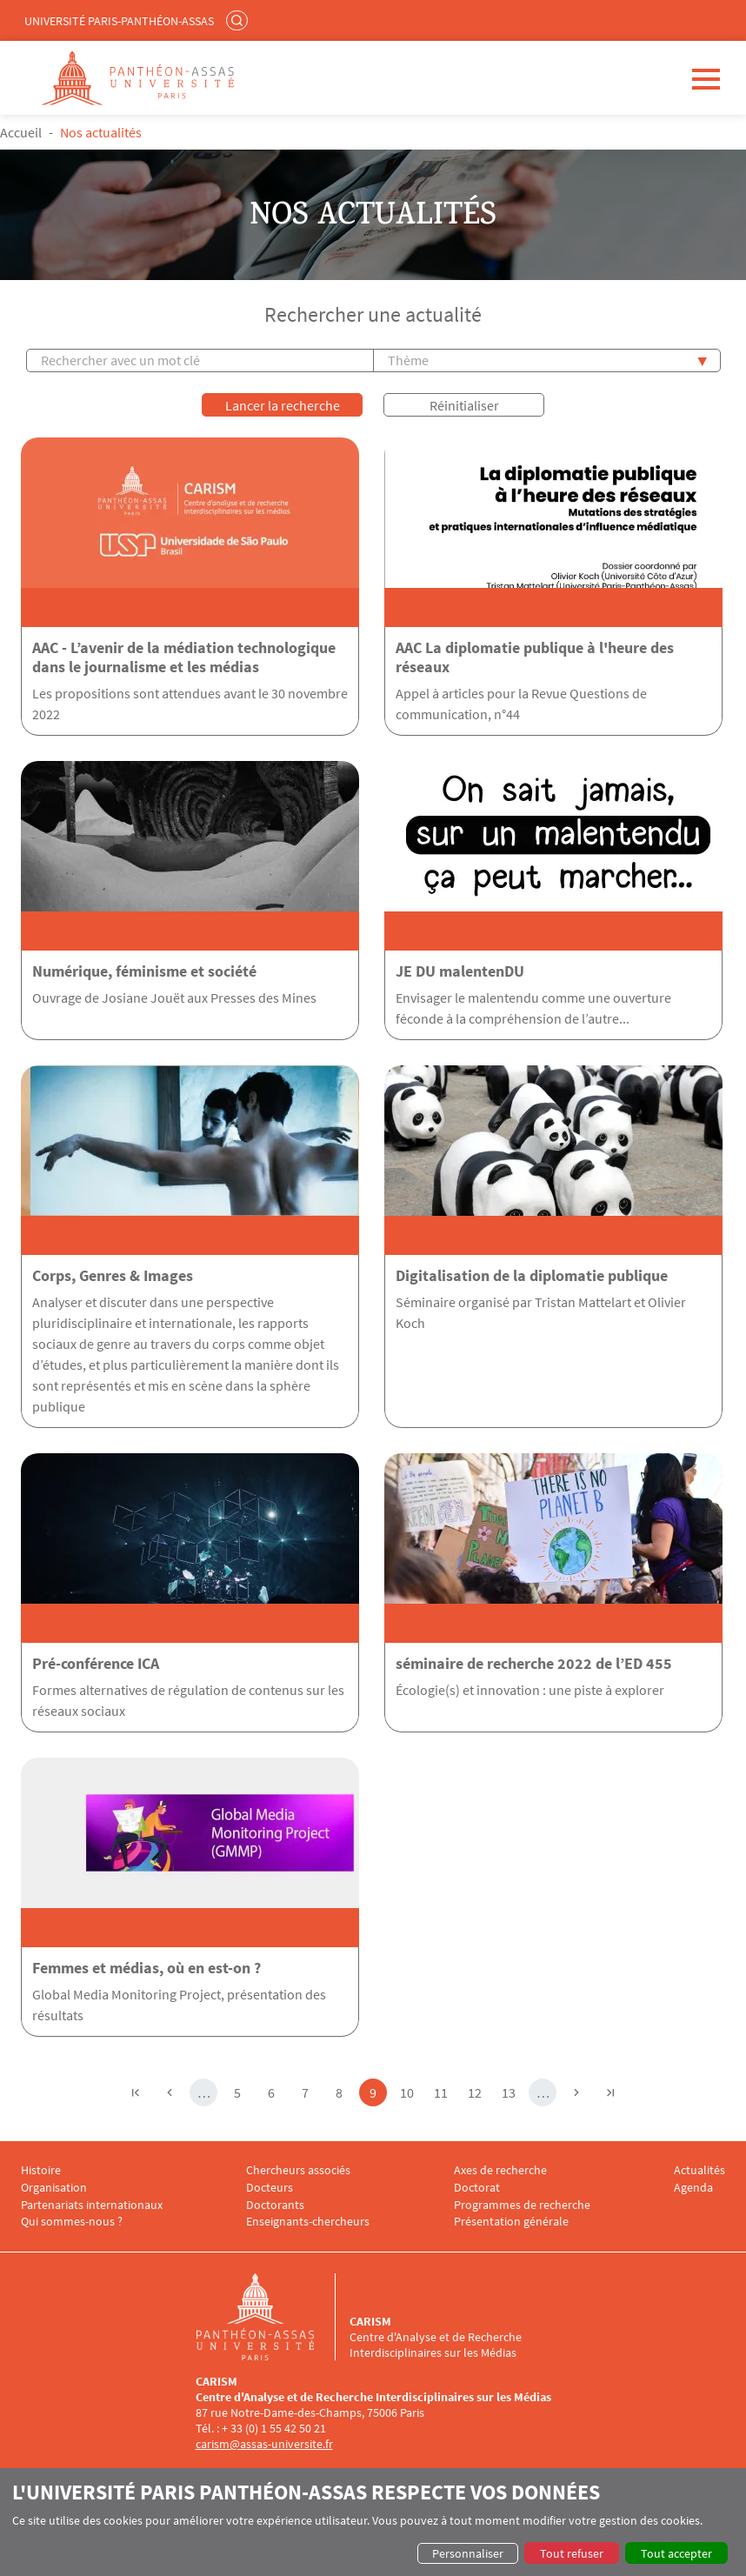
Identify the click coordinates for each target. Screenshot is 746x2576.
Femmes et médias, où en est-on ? (146, 1968)
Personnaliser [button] (467, 2553)
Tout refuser (571, 2553)
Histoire (41, 2170)
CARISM (370, 2321)
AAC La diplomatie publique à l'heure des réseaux (535, 657)
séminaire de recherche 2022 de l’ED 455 (534, 1663)
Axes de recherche (500, 2170)
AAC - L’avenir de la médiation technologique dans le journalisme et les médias (184, 657)
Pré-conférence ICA (95, 1663)
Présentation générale (511, 2221)
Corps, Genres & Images (112, 1275)
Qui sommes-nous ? (72, 2221)
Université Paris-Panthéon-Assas (119, 21)
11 (444, 2091)
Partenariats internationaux (92, 2205)
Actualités (699, 2170)
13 (512, 2091)
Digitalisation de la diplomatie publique (532, 1275)
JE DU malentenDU (460, 971)
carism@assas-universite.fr (264, 2444)
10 (410, 2091)
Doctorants (275, 2205)
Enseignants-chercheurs (308, 2221)
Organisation (54, 2187)
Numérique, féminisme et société (144, 971)
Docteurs (269, 2187)
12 (478, 2091)
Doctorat (477, 2187)
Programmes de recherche (522, 2205)
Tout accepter (676, 2553)
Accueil (21, 132)
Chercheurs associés (298, 2170)
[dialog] (373, 2522)
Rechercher (239, 20)
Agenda (693, 2187)
